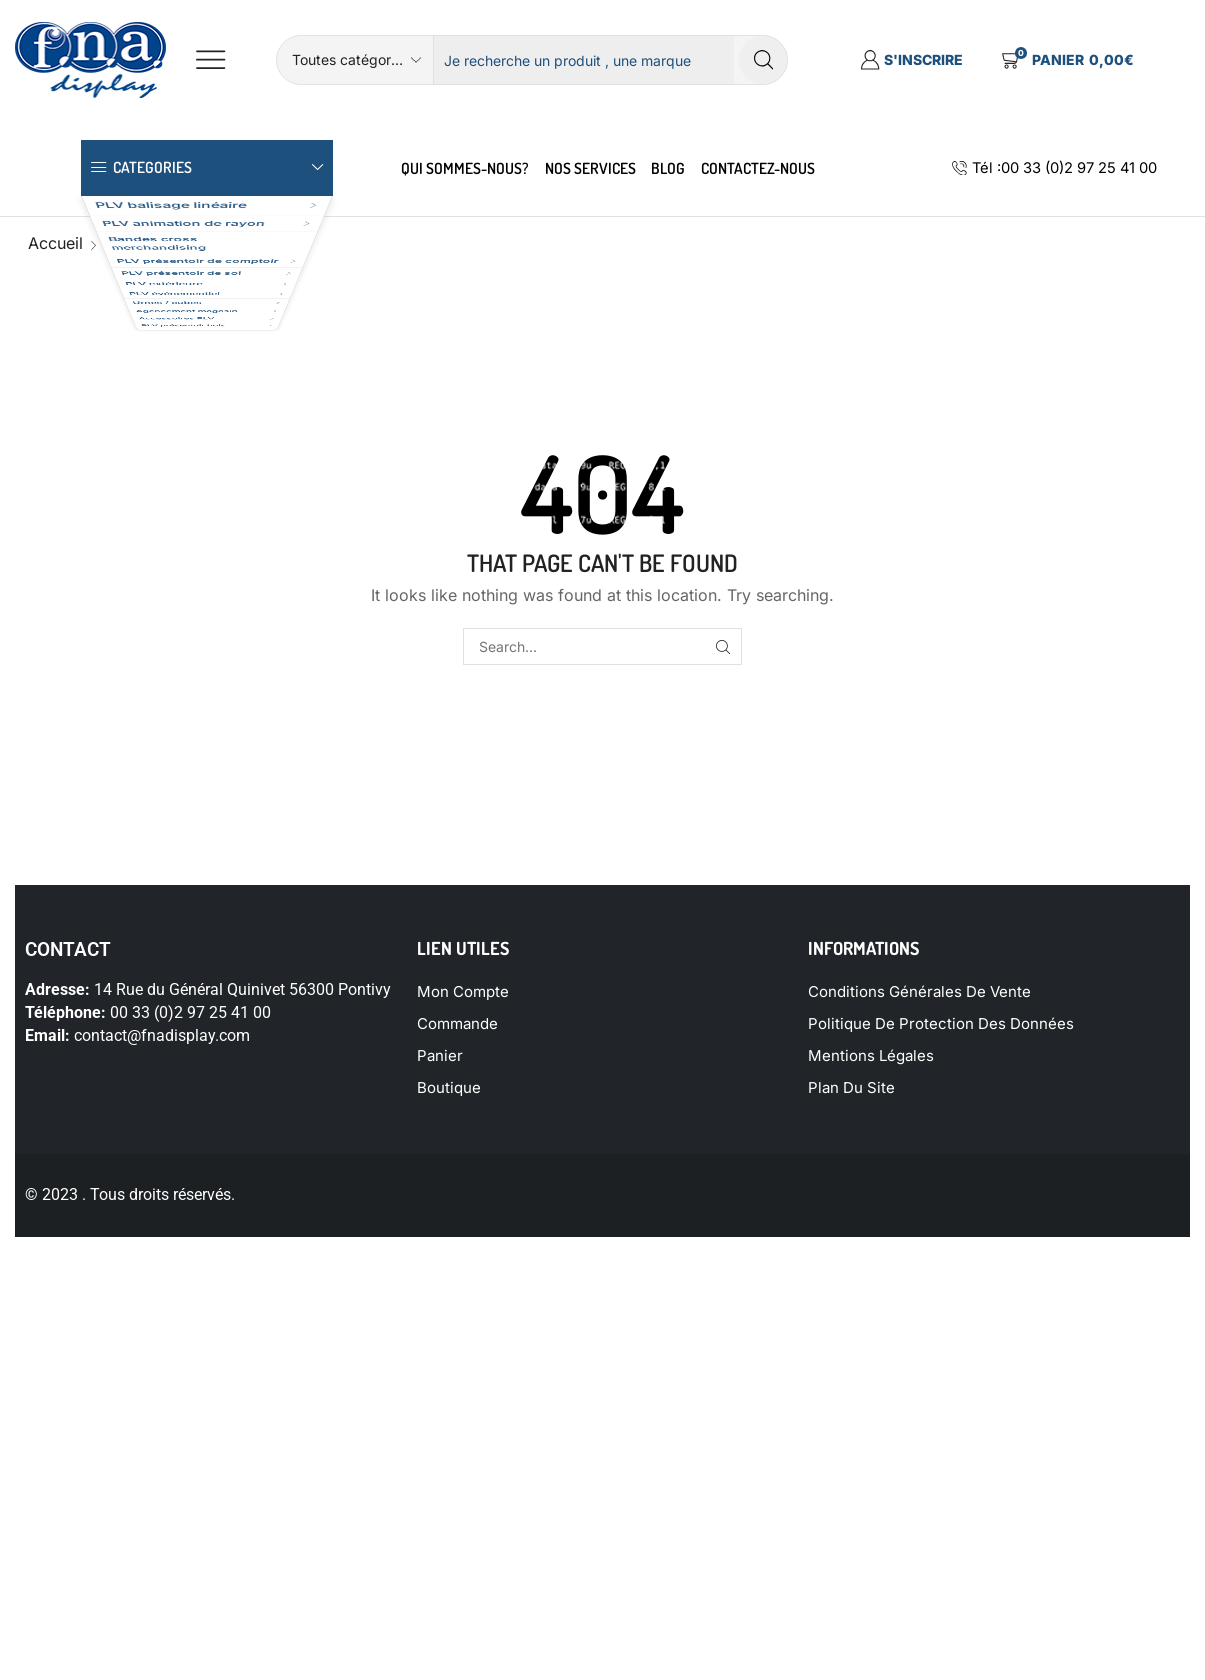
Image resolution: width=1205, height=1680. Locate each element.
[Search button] (763, 60)
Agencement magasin (174, 555)
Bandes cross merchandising (149, 306)
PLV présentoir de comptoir (195, 356)
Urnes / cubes (145, 515)
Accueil (55, 243)
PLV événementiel (159, 475)
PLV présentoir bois (166, 634)
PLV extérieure (146, 436)
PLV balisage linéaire (170, 214)
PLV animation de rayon (181, 254)
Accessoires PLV (155, 595)
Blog (668, 168)
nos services (590, 168)
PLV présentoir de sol (172, 396)
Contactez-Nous (758, 168)
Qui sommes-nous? (465, 168)
